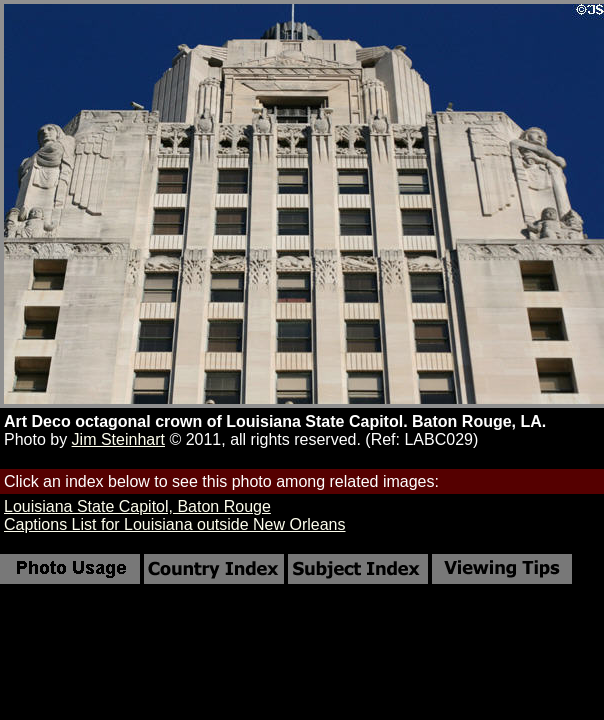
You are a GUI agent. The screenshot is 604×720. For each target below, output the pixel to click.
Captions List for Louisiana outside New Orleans (175, 524)
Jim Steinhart (118, 439)
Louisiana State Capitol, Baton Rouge (137, 506)
